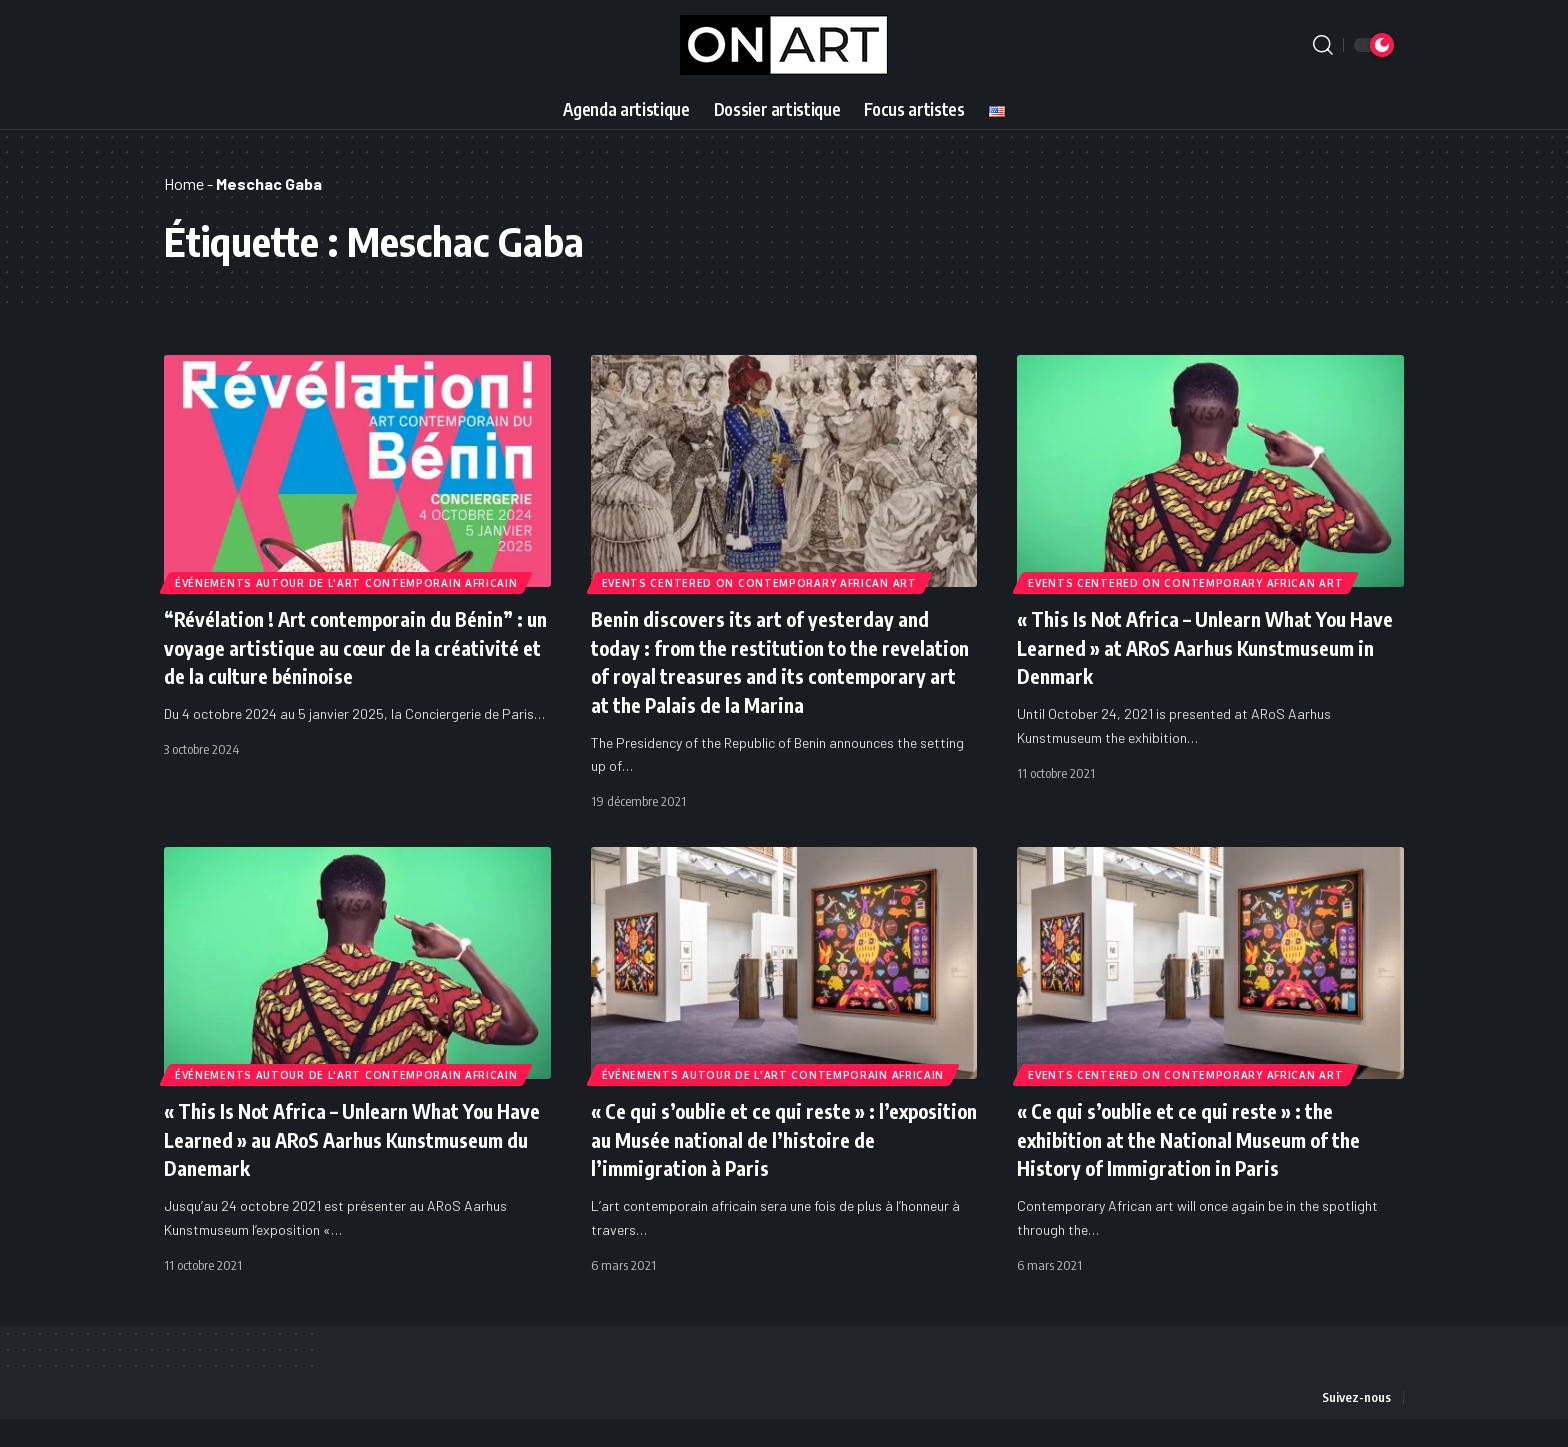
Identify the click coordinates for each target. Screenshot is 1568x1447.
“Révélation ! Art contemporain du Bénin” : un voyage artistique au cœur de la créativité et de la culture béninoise (353, 646)
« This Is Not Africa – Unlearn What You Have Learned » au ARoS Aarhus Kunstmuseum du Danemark (347, 1167)
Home (184, 183)
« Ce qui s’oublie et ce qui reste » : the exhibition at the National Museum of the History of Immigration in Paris (1209, 1167)
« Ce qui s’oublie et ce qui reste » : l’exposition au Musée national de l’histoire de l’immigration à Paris (749, 1167)
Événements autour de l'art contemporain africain (347, 582)
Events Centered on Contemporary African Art (760, 582)
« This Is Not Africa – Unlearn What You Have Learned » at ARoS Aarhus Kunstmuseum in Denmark (1200, 646)
